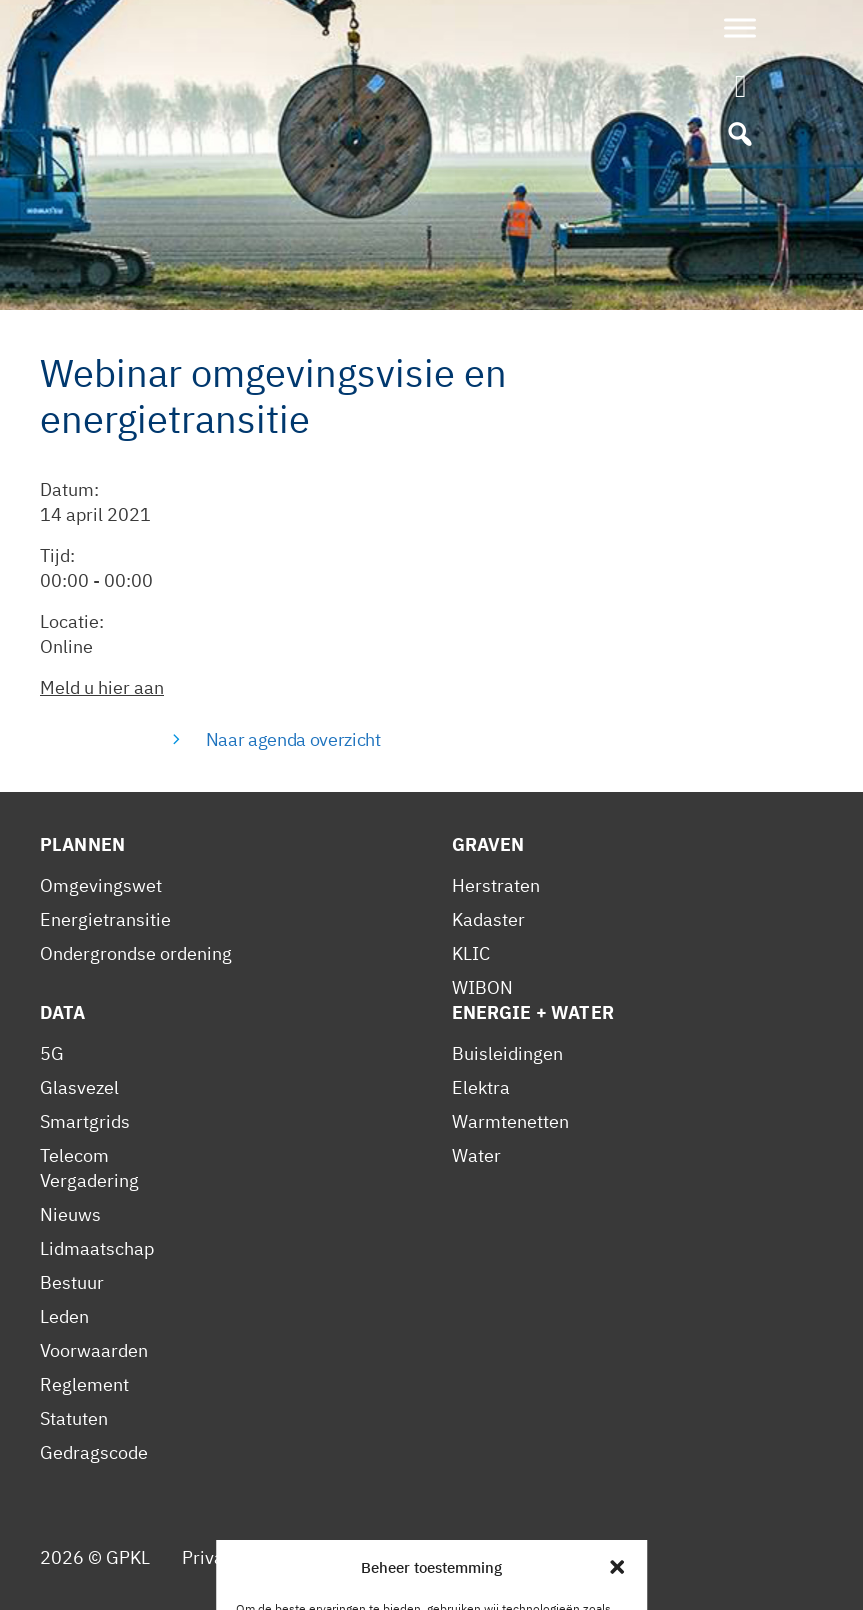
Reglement (84, 1384)
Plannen (82, 844)
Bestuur (72, 1282)
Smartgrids (85, 1121)
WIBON (482, 987)
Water (476, 1155)
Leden (64, 1316)
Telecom (74, 1155)
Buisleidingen (507, 1053)
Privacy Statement (256, 1557)
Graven (488, 844)
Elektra (481, 1087)
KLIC (471, 953)
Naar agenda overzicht (293, 739)
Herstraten (496, 885)
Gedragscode (94, 1452)
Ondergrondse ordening (136, 953)
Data (63, 1012)
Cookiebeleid (402, 1557)
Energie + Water (533, 1012)
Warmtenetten (510, 1121)
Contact (506, 1557)
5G (52, 1053)
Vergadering (89, 1180)
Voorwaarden (94, 1350)
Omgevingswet (101, 885)
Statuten (74, 1418)
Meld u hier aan (102, 687)
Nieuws (70, 1214)
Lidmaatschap (97, 1248)
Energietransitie (105, 919)
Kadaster (488, 919)
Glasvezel (79, 1087)
